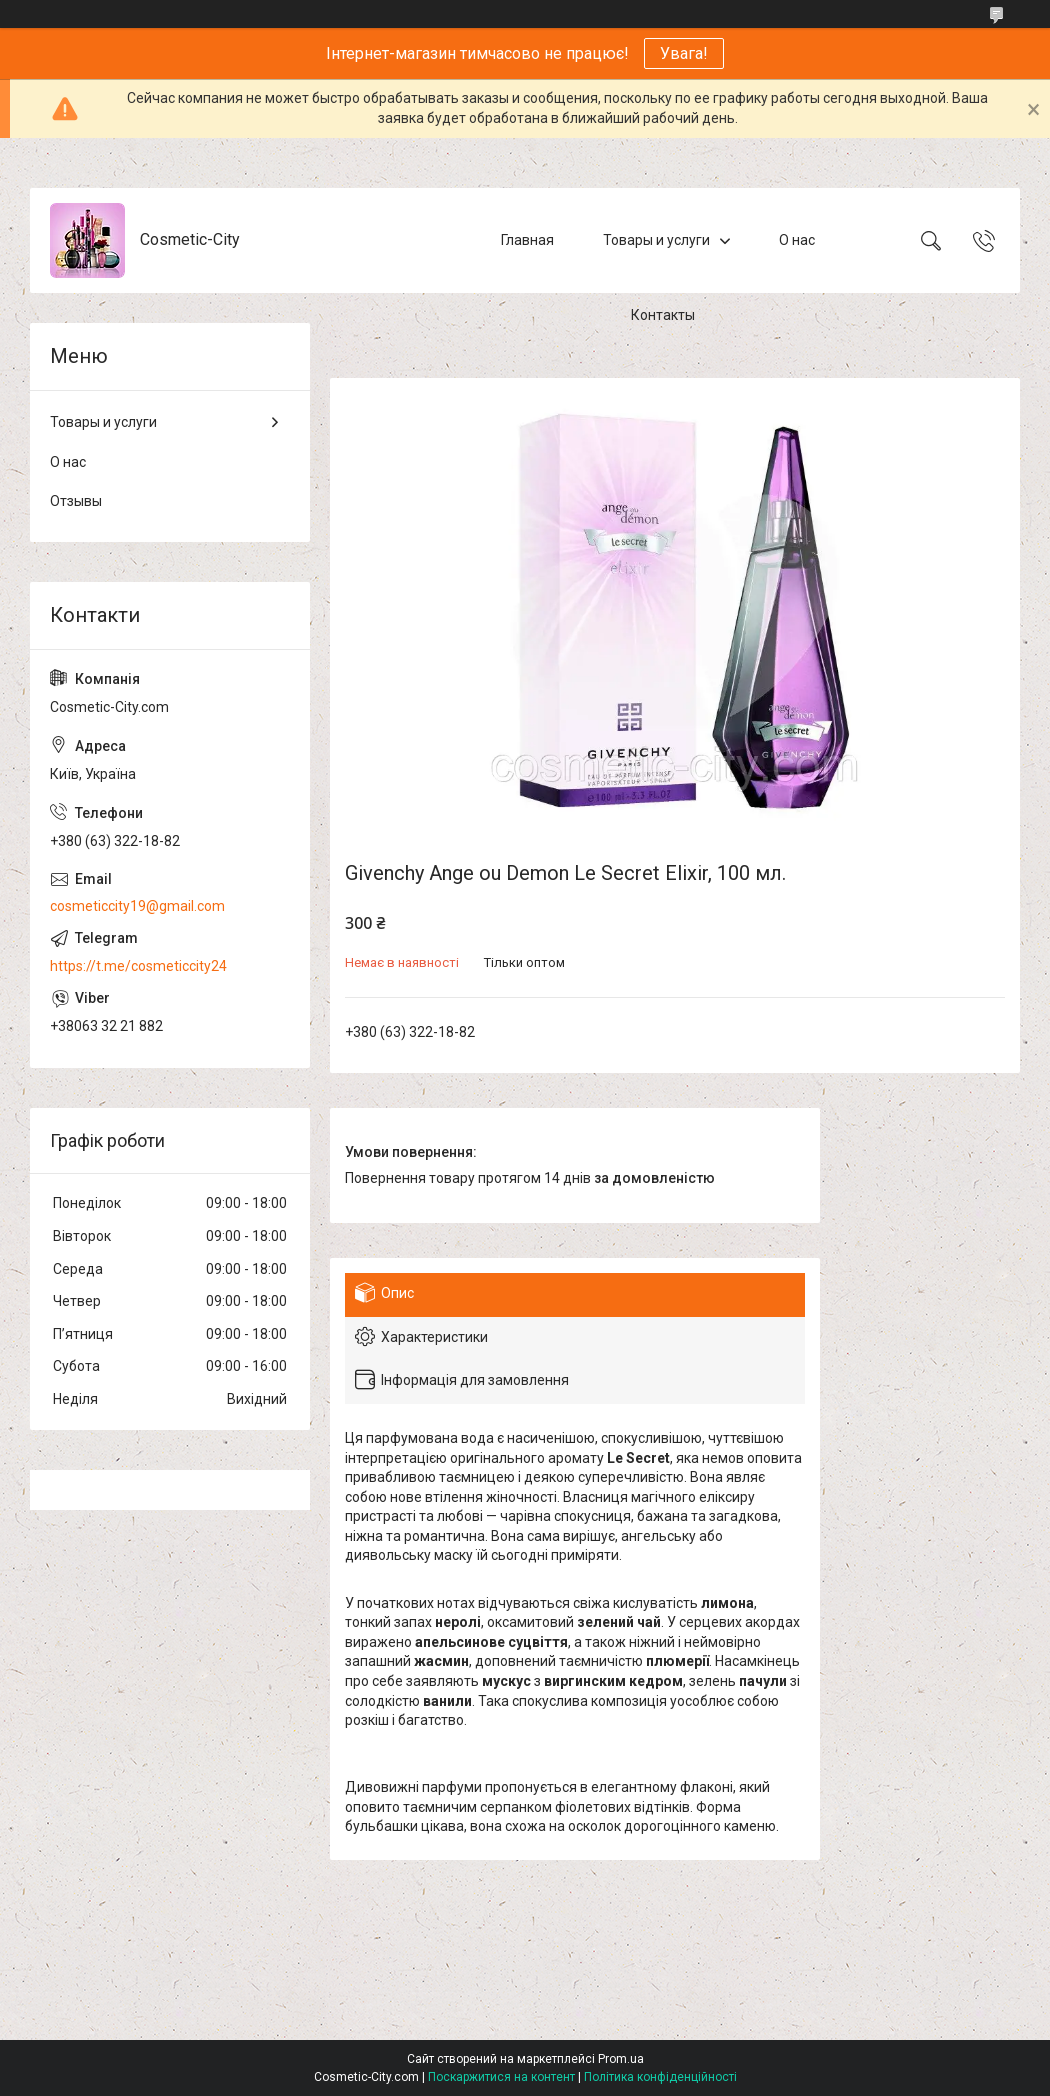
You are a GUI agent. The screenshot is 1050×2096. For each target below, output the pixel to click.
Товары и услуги (656, 240)
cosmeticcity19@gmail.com (137, 906)
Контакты (663, 315)
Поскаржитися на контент (501, 2077)
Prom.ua (621, 2059)
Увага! (684, 53)
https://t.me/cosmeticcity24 (138, 966)
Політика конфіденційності (660, 2077)
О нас (797, 240)
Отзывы (76, 501)
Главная (527, 240)
